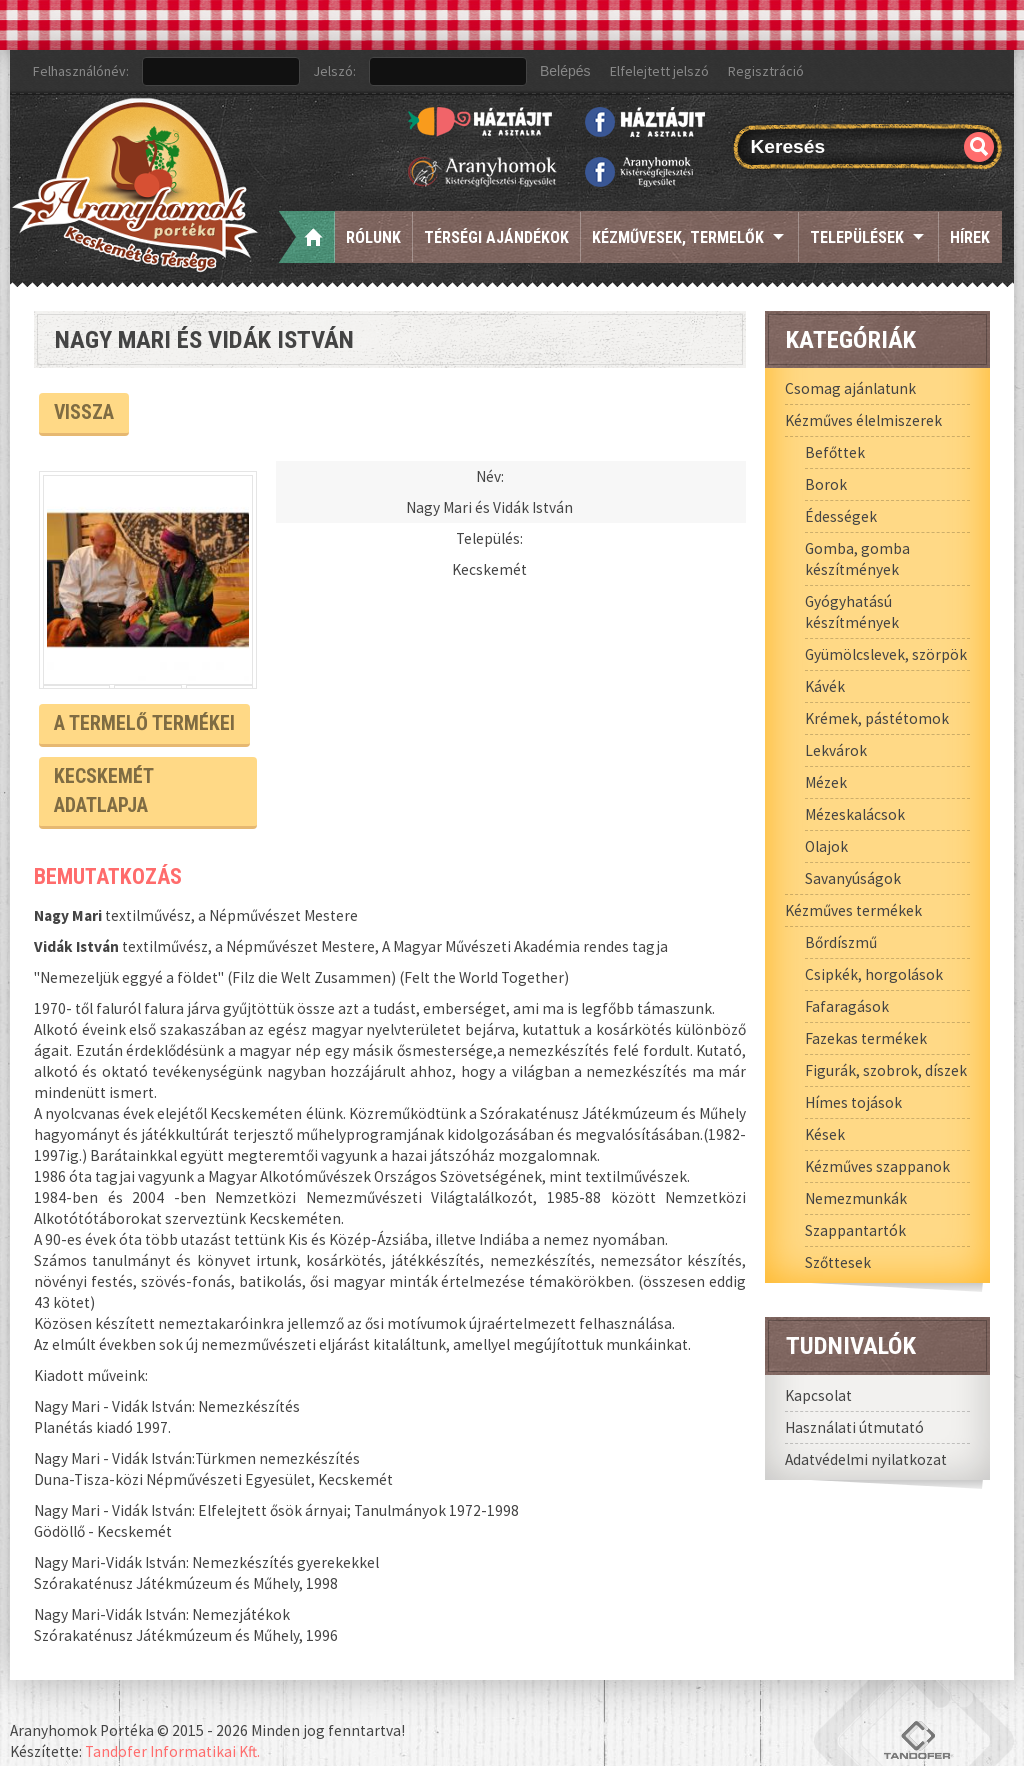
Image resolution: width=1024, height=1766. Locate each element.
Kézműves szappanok (877, 1166)
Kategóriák (851, 339)
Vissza (83, 411)
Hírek (970, 237)
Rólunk (373, 237)
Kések (825, 1134)
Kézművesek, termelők (678, 237)
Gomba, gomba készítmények (857, 559)
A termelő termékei (137, 720)
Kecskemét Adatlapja (147, 771)
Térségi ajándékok (496, 237)
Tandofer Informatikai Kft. (172, 1715)
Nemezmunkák (856, 1198)
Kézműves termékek (853, 910)
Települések (857, 237)
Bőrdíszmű (841, 942)
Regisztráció (766, 71)
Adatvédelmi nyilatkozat (866, 1459)
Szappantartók (855, 1230)
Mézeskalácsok (855, 814)
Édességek (841, 516)
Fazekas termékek (866, 1038)
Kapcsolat (818, 1395)
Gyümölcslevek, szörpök (886, 654)
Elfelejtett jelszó (659, 71)
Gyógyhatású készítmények (852, 612)
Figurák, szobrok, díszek (886, 1070)
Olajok (826, 846)
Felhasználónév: (81, 71)
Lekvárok (836, 750)
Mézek (826, 782)
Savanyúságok (853, 878)
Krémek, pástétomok (877, 718)
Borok (826, 484)
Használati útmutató (854, 1427)
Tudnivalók (851, 1345)
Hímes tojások (853, 1102)
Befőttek (835, 452)
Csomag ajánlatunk (850, 388)
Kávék (825, 686)
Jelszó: (334, 71)
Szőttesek (838, 1262)
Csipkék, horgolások (874, 974)
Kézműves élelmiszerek (863, 420)
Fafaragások (847, 1006)
